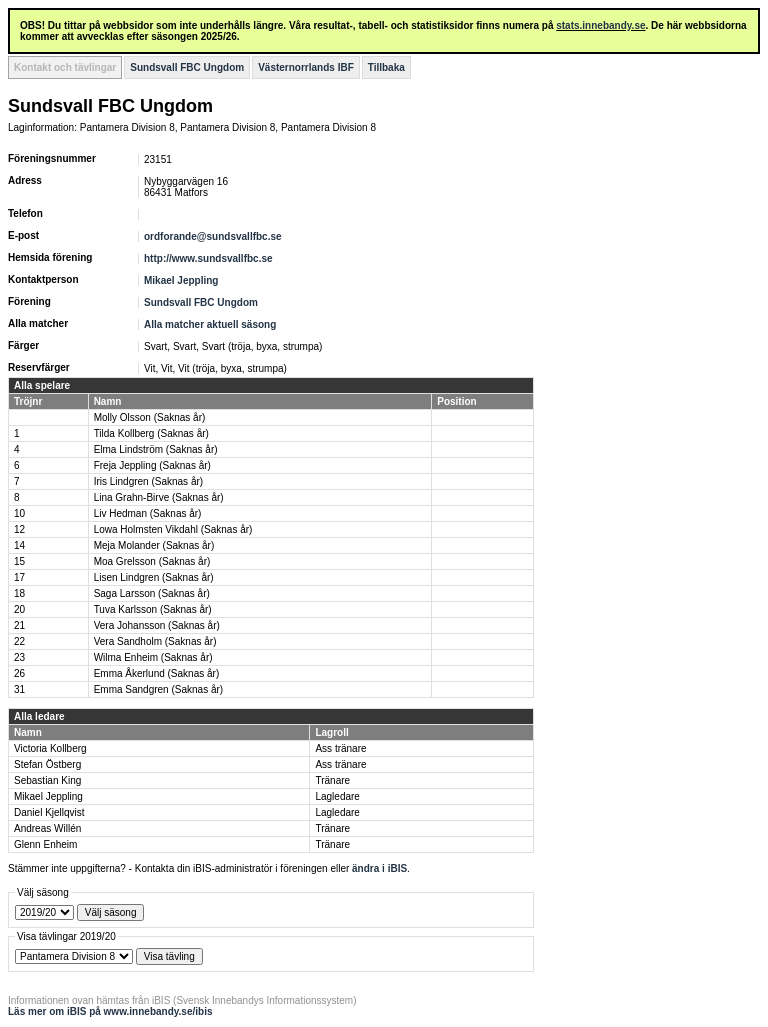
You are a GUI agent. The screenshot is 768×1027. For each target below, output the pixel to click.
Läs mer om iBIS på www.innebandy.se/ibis (110, 1011)
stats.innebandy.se (600, 25)
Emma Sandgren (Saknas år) (159, 689)
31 (19, 689)
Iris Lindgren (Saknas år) (149, 481)
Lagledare (337, 796)
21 (19, 625)
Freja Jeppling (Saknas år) (152, 465)
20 (19, 609)
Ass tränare (340, 748)
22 (19, 641)
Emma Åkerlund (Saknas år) (157, 673)
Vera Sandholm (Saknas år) (155, 641)
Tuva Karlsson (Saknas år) (153, 609)
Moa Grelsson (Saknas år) (152, 561)
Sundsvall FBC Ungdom (187, 67)
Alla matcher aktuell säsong (210, 324)
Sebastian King (47, 780)
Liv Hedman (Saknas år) (148, 513)
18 (19, 593)
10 (19, 513)
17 (19, 577)
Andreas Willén (47, 828)
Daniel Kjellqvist (49, 812)
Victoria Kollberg (50, 748)
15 (19, 561)
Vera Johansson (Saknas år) (157, 625)
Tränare (332, 780)
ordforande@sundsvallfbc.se (213, 236)
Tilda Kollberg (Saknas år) (151, 433)
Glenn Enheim (45, 844)
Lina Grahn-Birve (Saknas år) (159, 497)
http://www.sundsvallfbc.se (208, 258)
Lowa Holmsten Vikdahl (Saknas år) (173, 529)
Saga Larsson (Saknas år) (152, 593)
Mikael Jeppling (181, 280)
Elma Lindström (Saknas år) (156, 449)
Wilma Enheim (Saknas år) (153, 657)
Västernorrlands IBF (306, 67)
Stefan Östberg (47, 764)
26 (19, 673)
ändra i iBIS (379, 868)
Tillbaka (386, 67)
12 (19, 529)
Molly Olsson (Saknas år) (150, 417)
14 (19, 545)
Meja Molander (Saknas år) (154, 545)
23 (19, 657)
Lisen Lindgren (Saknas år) (154, 577)
